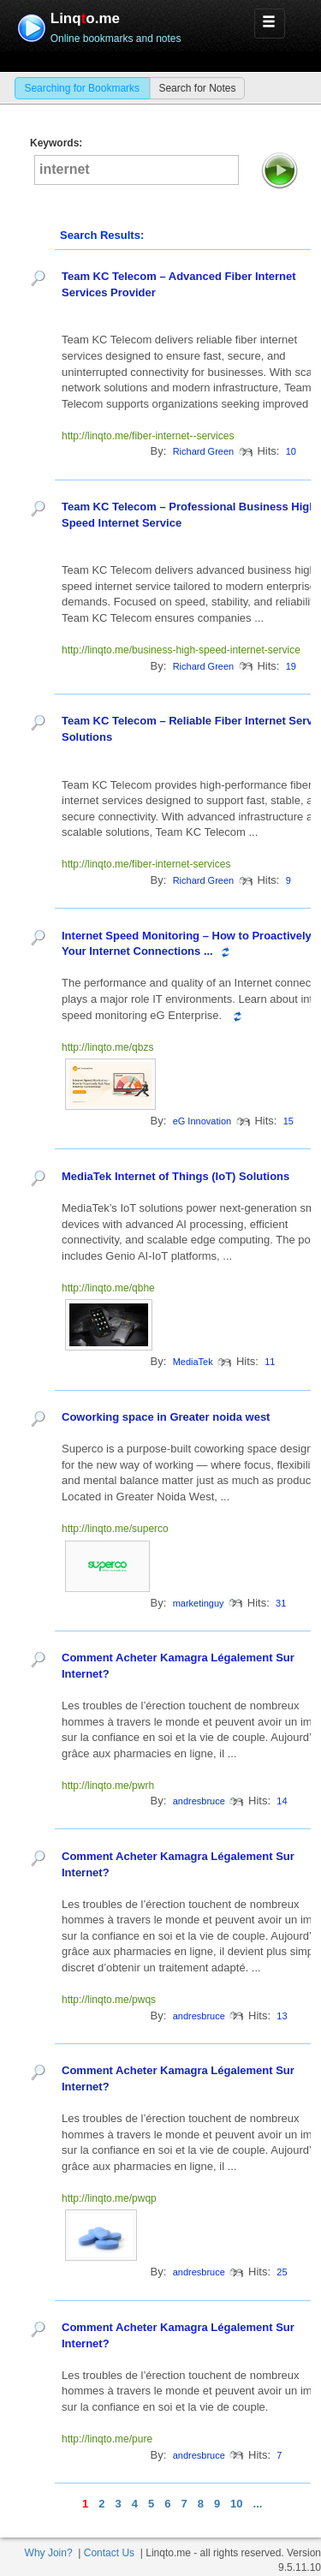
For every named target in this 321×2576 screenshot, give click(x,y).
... (258, 2503)
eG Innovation (202, 1121)
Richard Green (204, 451)
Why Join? (49, 2553)
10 (236, 2503)
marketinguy (198, 1603)
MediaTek (193, 1362)
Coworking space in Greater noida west (166, 1416)
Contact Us (109, 2553)
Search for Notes (196, 88)
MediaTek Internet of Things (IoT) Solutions (175, 1176)
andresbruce (199, 1801)
